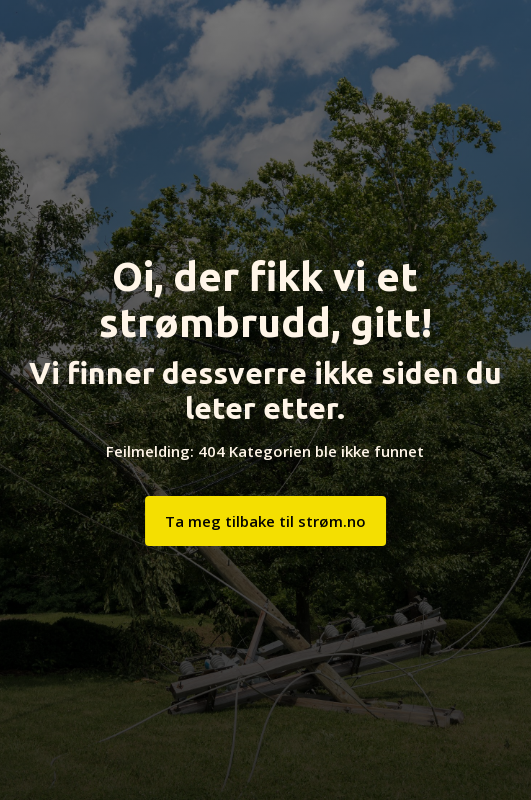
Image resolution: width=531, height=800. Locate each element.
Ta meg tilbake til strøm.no (265, 521)
